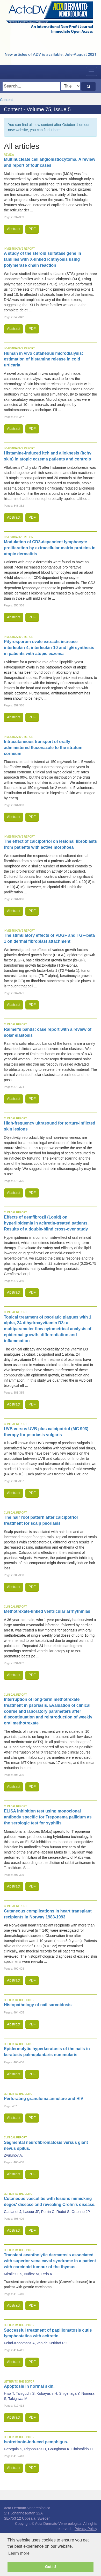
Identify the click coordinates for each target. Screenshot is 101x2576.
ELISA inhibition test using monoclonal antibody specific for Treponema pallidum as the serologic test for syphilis (48, 1817)
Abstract (13, 229)
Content (6, 100)
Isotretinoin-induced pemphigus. (36, 2442)
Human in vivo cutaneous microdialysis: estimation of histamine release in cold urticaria (43, 359)
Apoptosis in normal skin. (29, 2386)
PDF (32, 229)
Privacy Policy (86, 2529)
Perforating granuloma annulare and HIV (43, 2098)
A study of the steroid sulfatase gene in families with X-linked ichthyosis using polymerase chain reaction (42, 259)
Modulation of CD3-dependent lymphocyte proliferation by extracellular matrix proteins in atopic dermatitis (50, 548)
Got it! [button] (50, 2567)
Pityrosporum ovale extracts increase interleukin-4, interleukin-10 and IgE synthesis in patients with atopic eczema (49, 647)
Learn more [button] (19, 2553)
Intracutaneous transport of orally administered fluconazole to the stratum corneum (43, 747)
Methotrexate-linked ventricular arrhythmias (47, 1611)
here (57, 130)
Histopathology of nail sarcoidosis (37, 2005)
